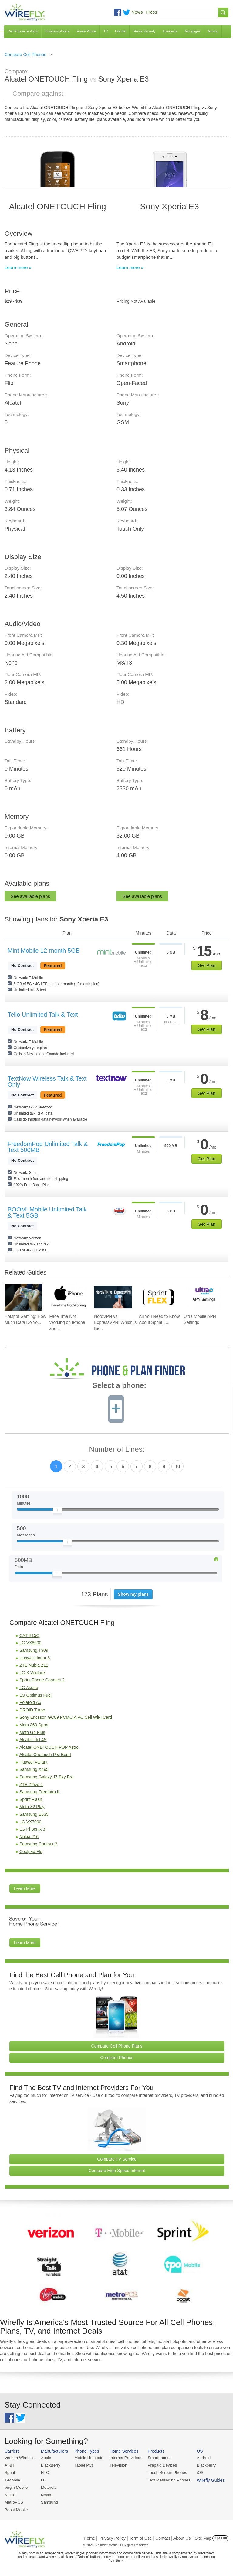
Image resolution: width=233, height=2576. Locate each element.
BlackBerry (49, 2465)
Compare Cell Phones (25, 54)
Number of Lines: (117, 1449)
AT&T (9, 2465)
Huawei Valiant (33, 1762)
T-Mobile (12, 2480)
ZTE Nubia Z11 (33, 1665)
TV (105, 31)
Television (117, 2465)
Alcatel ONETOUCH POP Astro (49, 1747)
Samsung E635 (34, 1814)
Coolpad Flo (30, 1851)
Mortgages (193, 31)
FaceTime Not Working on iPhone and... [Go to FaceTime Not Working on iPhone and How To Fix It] (67, 1322)
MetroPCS (14, 2501)
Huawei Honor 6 (34, 1657)
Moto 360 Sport (34, 1724)
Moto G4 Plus (32, 1732)
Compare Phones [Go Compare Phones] (116, 2057)
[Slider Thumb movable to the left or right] (57, 1511)
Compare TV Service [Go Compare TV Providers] (117, 2159)
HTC (44, 2472)
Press (151, 12)
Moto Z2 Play (31, 1806)
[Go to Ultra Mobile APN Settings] (202, 1297)
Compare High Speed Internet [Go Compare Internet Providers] (117, 2170)
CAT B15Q (29, 1635)
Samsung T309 (33, 1650)
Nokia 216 (29, 1836)
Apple (45, 2457)
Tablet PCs (83, 2465)
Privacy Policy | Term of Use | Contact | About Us (145, 2537)
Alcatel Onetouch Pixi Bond (45, 1754)
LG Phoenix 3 (32, 1829)
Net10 (10, 2494)
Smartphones (157, 2457)
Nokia (45, 2494)
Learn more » (18, 267)
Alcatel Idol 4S (33, 1739)
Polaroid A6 (30, 1702)
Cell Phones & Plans (23, 31)
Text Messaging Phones (167, 2480)
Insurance (170, 31)
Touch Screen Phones (165, 2472)
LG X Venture (32, 1672)
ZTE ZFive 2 (31, 1784)
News (137, 12)
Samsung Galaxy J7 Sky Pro (46, 1777)
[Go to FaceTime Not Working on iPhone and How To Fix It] (68, 1297)
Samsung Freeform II (39, 1791)
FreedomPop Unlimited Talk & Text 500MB (48, 1147)
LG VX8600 (30, 1642)
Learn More (25, 1888)
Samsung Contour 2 (38, 1843)
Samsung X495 (34, 1769)
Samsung (48, 2501)
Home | (90, 2537)
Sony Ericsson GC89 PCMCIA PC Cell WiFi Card (65, 1717)
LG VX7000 (30, 1821)
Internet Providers (124, 2457)
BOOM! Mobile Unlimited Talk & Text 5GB (47, 1212)
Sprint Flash (30, 1799)
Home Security (144, 31)
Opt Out (220, 2537)
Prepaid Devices (160, 2465)
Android (201, 2457)
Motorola (48, 2487)
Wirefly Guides (208, 2480)
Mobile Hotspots (88, 2457)
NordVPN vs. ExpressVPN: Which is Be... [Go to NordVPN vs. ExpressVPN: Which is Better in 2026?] (115, 1322)
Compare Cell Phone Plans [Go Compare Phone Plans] (117, 2046)
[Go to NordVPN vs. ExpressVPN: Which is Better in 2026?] (113, 1297)
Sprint (10, 2472)
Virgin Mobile (16, 2487)
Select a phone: (119, 1386)
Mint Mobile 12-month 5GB (44, 951)
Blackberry (203, 2465)
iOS (197, 2472)
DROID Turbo (32, 1710)
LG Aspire (28, 1687)
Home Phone (86, 31)
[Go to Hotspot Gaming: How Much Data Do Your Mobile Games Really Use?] (23, 1297)
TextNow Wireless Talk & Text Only (47, 1081)
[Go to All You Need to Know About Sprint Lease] (158, 1297)
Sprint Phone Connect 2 (42, 1680)
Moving (213, 31)
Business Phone (57, 31)
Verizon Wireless (19, 2457)
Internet (120, 31)
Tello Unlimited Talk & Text (43, 1014)
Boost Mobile (16, 2509)
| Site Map (202, 2537)
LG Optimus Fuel (35, 1695)
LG (43, 2480)
